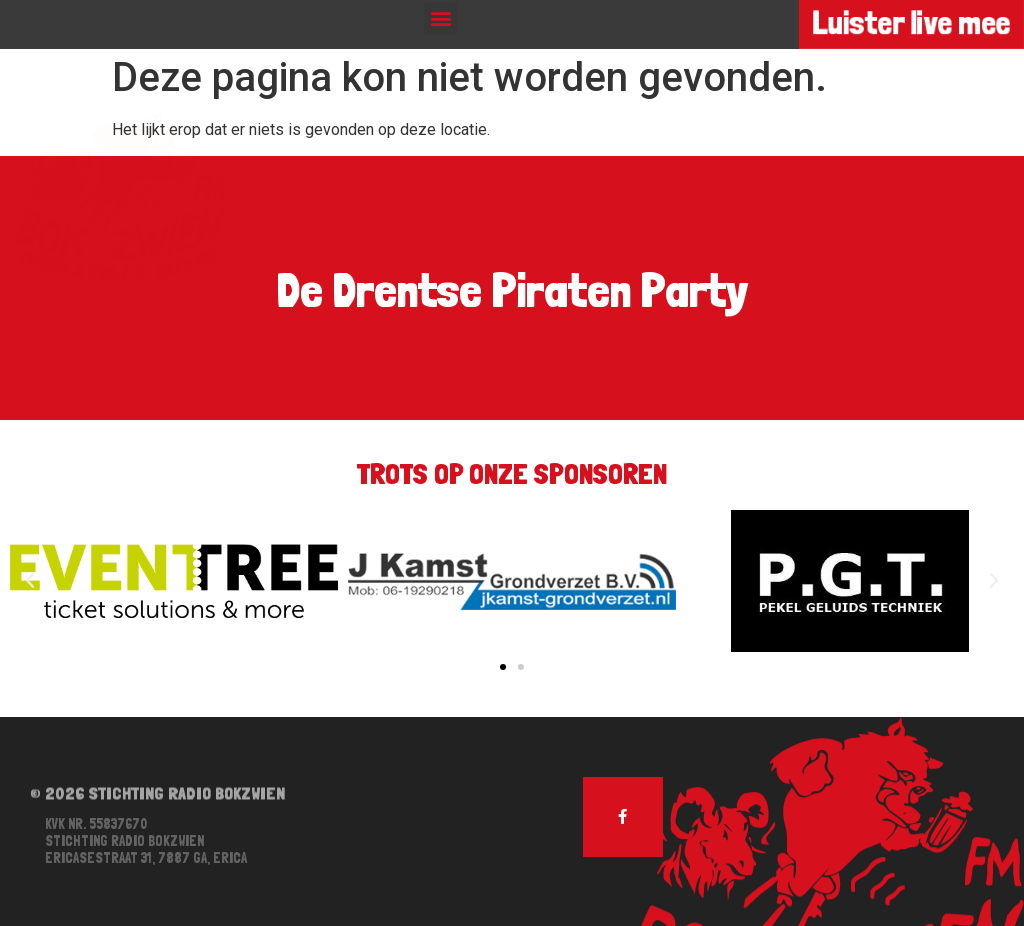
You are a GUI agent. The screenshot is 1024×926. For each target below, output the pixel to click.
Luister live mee (911, 23)
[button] (440, 18)
